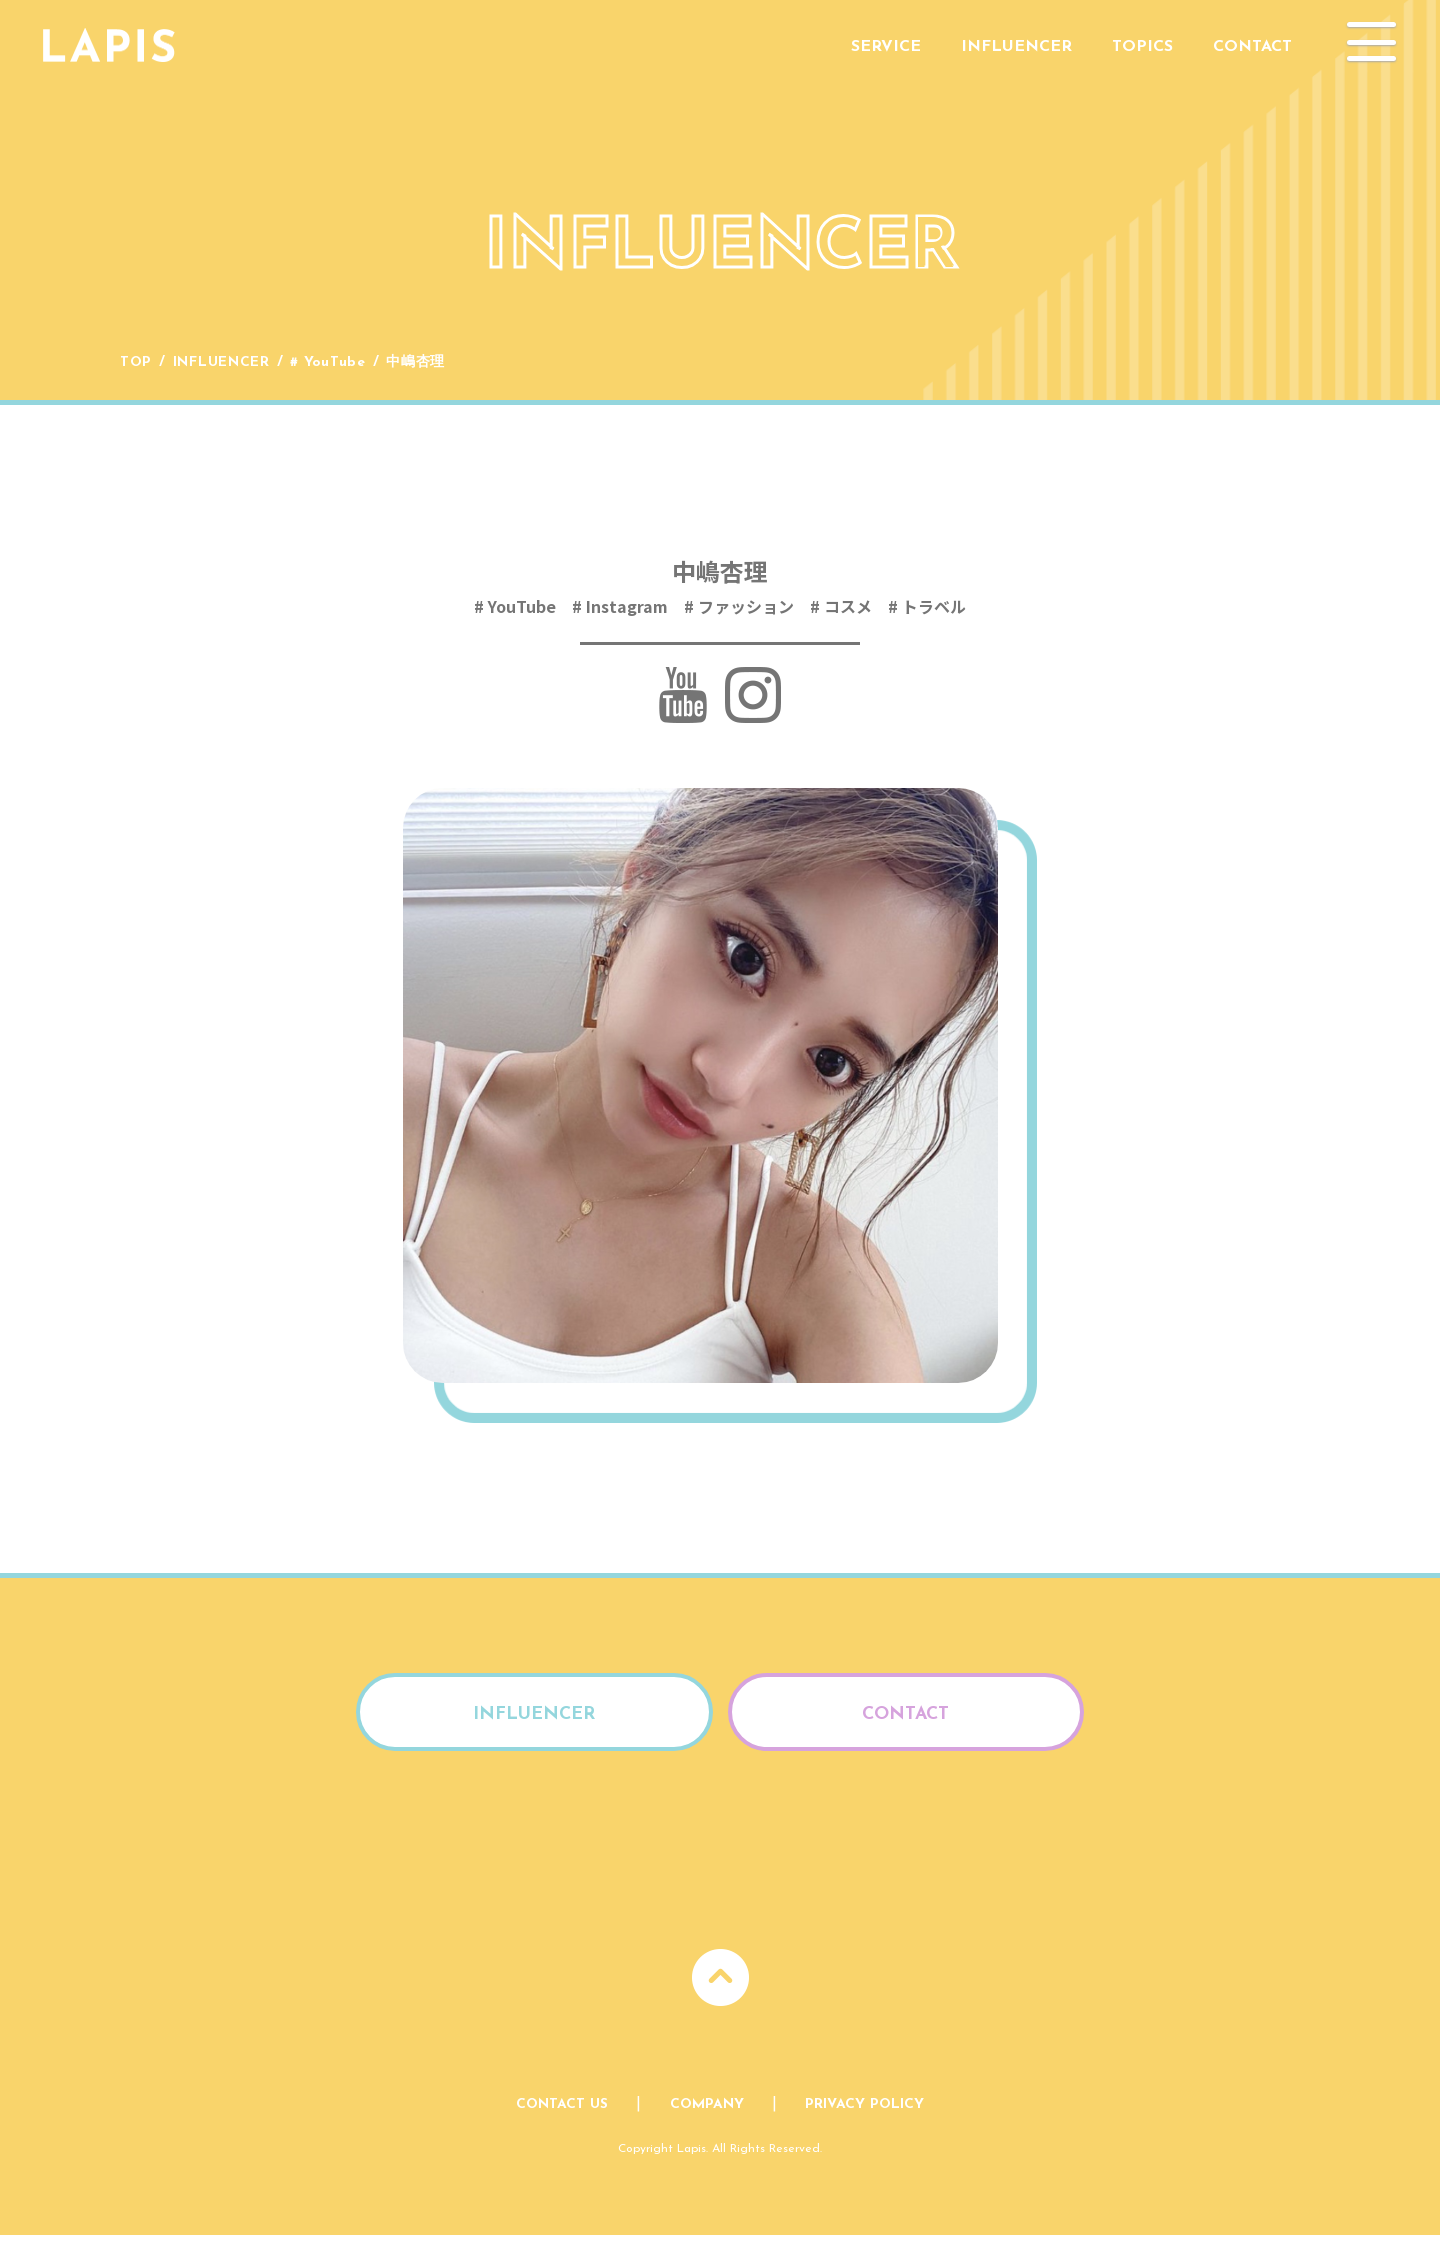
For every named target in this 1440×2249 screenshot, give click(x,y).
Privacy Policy (864, 2118)
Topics (1142, 47)
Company (707, 2118)
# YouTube (329, 362)
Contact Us (562, 2118)
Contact (1252, 47)
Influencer (1016, 47)
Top (136, 362)
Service (886, 47)
